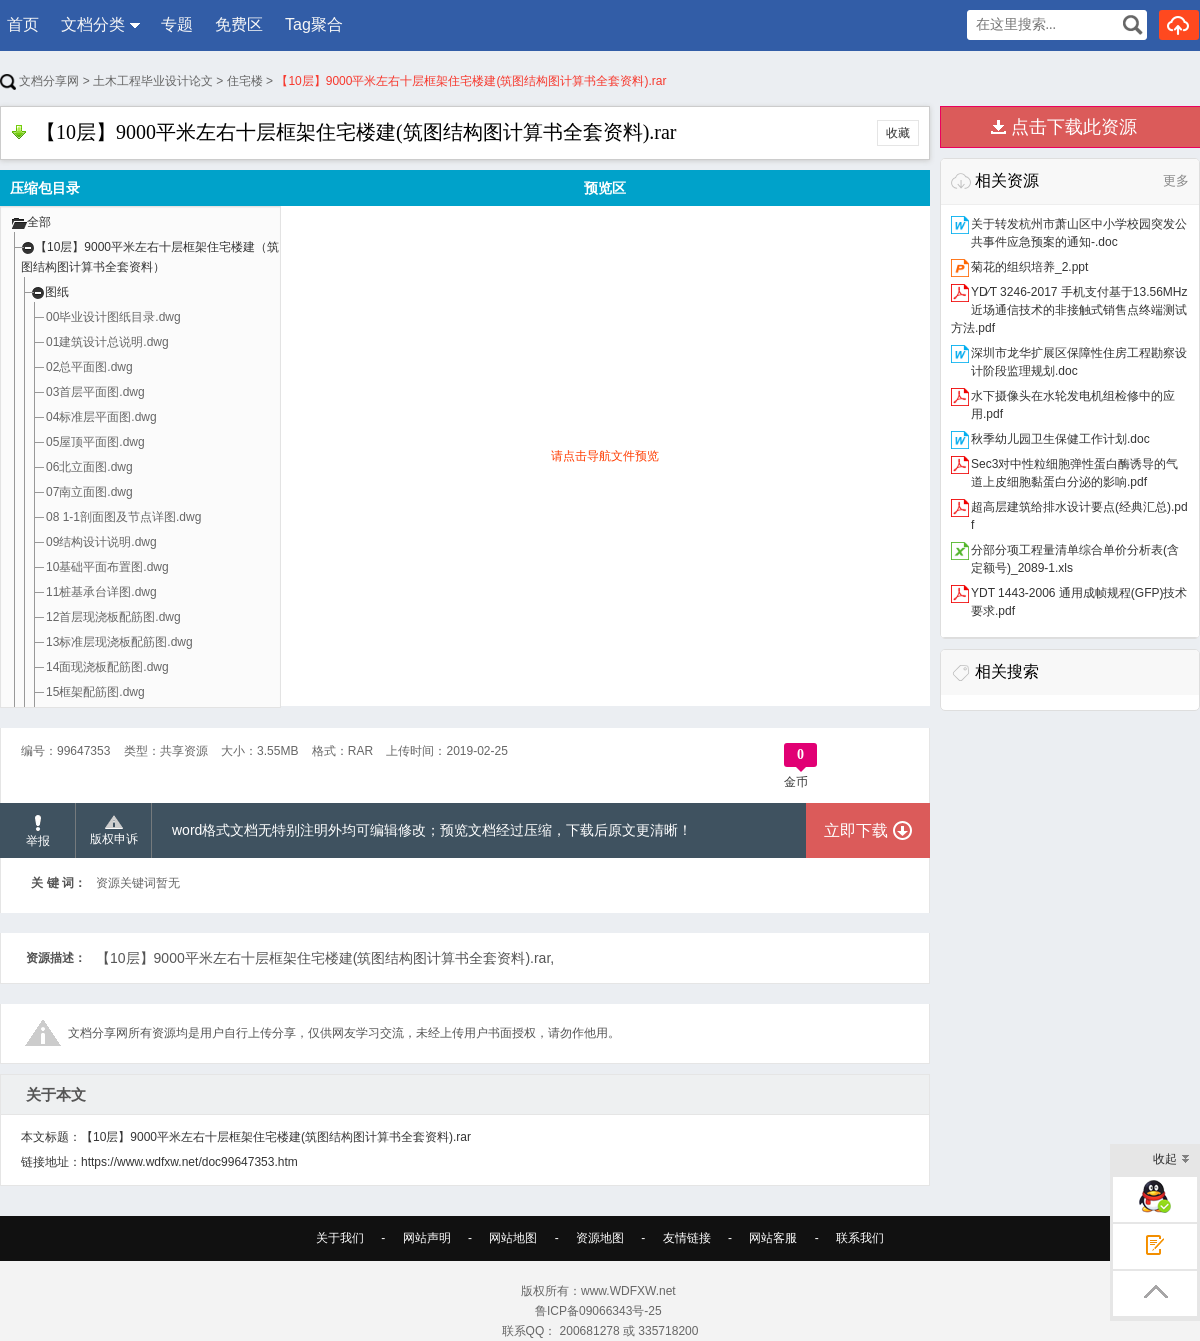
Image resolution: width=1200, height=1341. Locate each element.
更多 (1176, 180)
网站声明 (427, 1238)
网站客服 (773, 1238)
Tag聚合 (314, 24)
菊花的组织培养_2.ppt (1029, 267)
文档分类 (93, 24)
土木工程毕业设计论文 (153, 81)
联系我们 (860, 1238)
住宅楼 (245, 81)
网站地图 (513, 1238)
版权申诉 (114, 831)
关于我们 (340, 1238)
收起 (1171, 1160)
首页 (23, 24)
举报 (38, 831)
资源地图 (600, 1238)
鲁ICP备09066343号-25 (600, 1311)
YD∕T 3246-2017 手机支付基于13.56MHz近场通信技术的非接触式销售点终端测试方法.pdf (1069, 310)
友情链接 (687, 1238)
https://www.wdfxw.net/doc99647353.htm (189, 1162)
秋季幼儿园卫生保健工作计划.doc (1060, 439)
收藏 (898, 133)
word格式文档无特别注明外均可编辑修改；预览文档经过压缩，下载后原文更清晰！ (432, 830)
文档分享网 (39, 81)
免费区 (239, 24)
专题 (177, 24)
